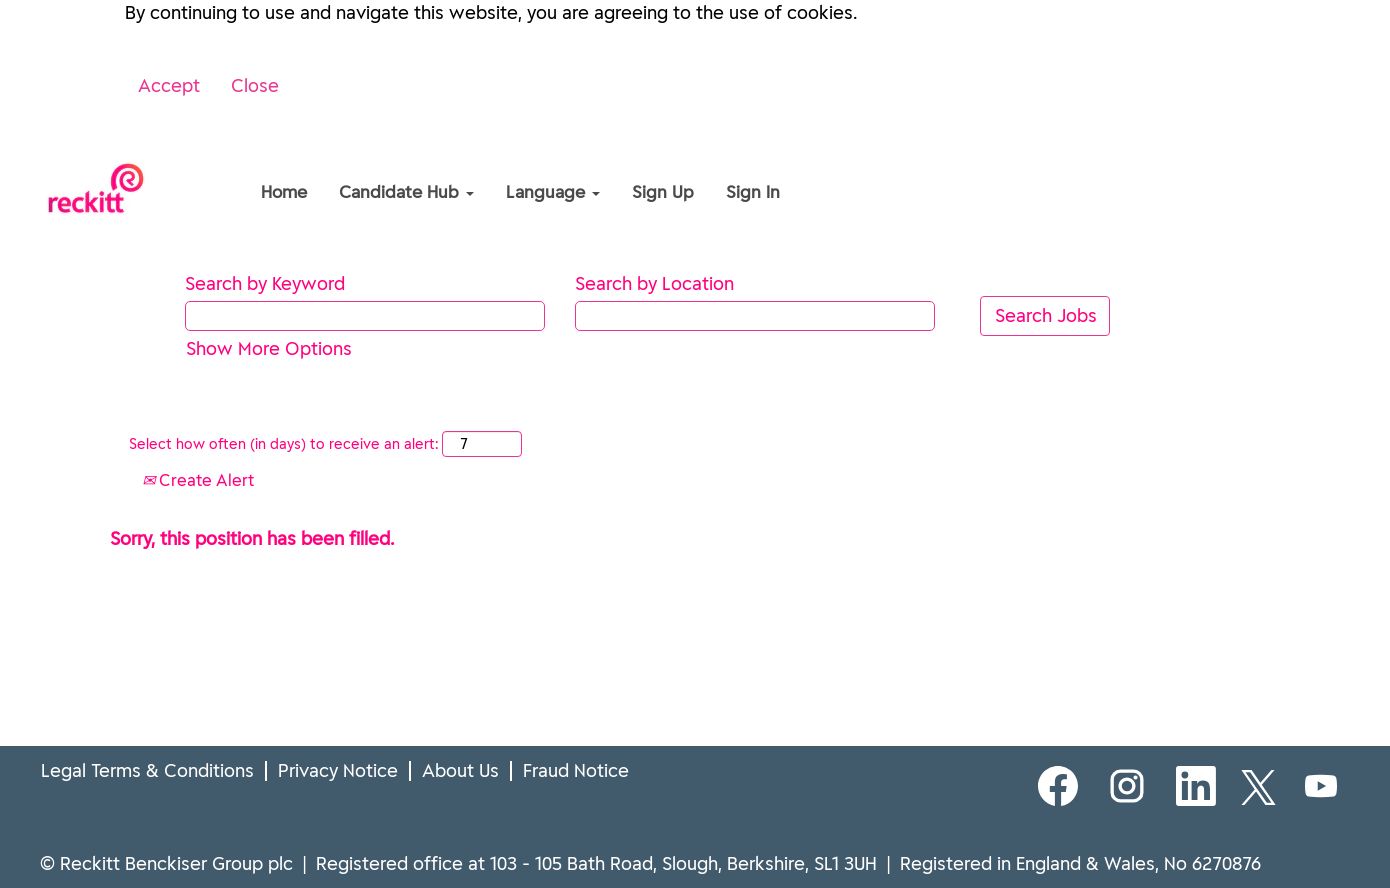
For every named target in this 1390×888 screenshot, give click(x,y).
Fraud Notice (576, 771)
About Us (460, 771)
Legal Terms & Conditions (147, 771)
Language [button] (553, 192)
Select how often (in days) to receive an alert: (283, 444)
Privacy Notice (338, 771)
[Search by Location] (755, 316)
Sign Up (663, 192)
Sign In (753, 192)
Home (284, 192)
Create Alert (198, 480)
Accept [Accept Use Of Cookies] (169, 85)
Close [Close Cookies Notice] (255, 85)
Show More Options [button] (269, 348)
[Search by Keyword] (365, 316)
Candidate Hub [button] (406, 192)
